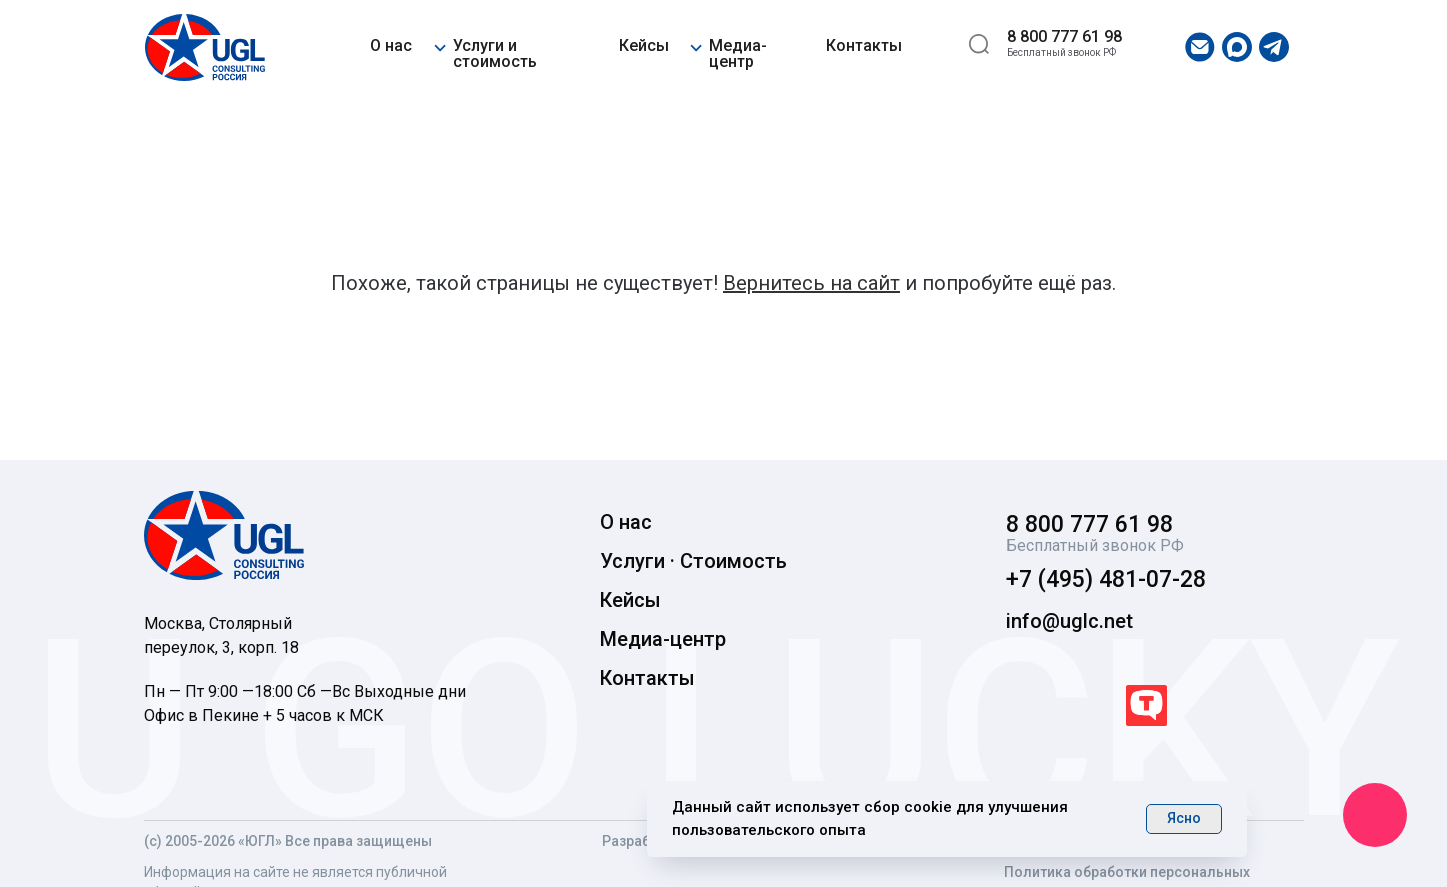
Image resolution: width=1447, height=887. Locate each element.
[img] (205, 47)
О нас (391, 45)
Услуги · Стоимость (693, 561)
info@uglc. (1055, 621)
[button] (439, 44)
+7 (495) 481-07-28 (1106, 579)
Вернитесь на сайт (811, 283)
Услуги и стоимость (495, 53)
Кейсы (644, 45)
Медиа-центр (738, 53)
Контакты (864, 45)
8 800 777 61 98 (1064, 36)
